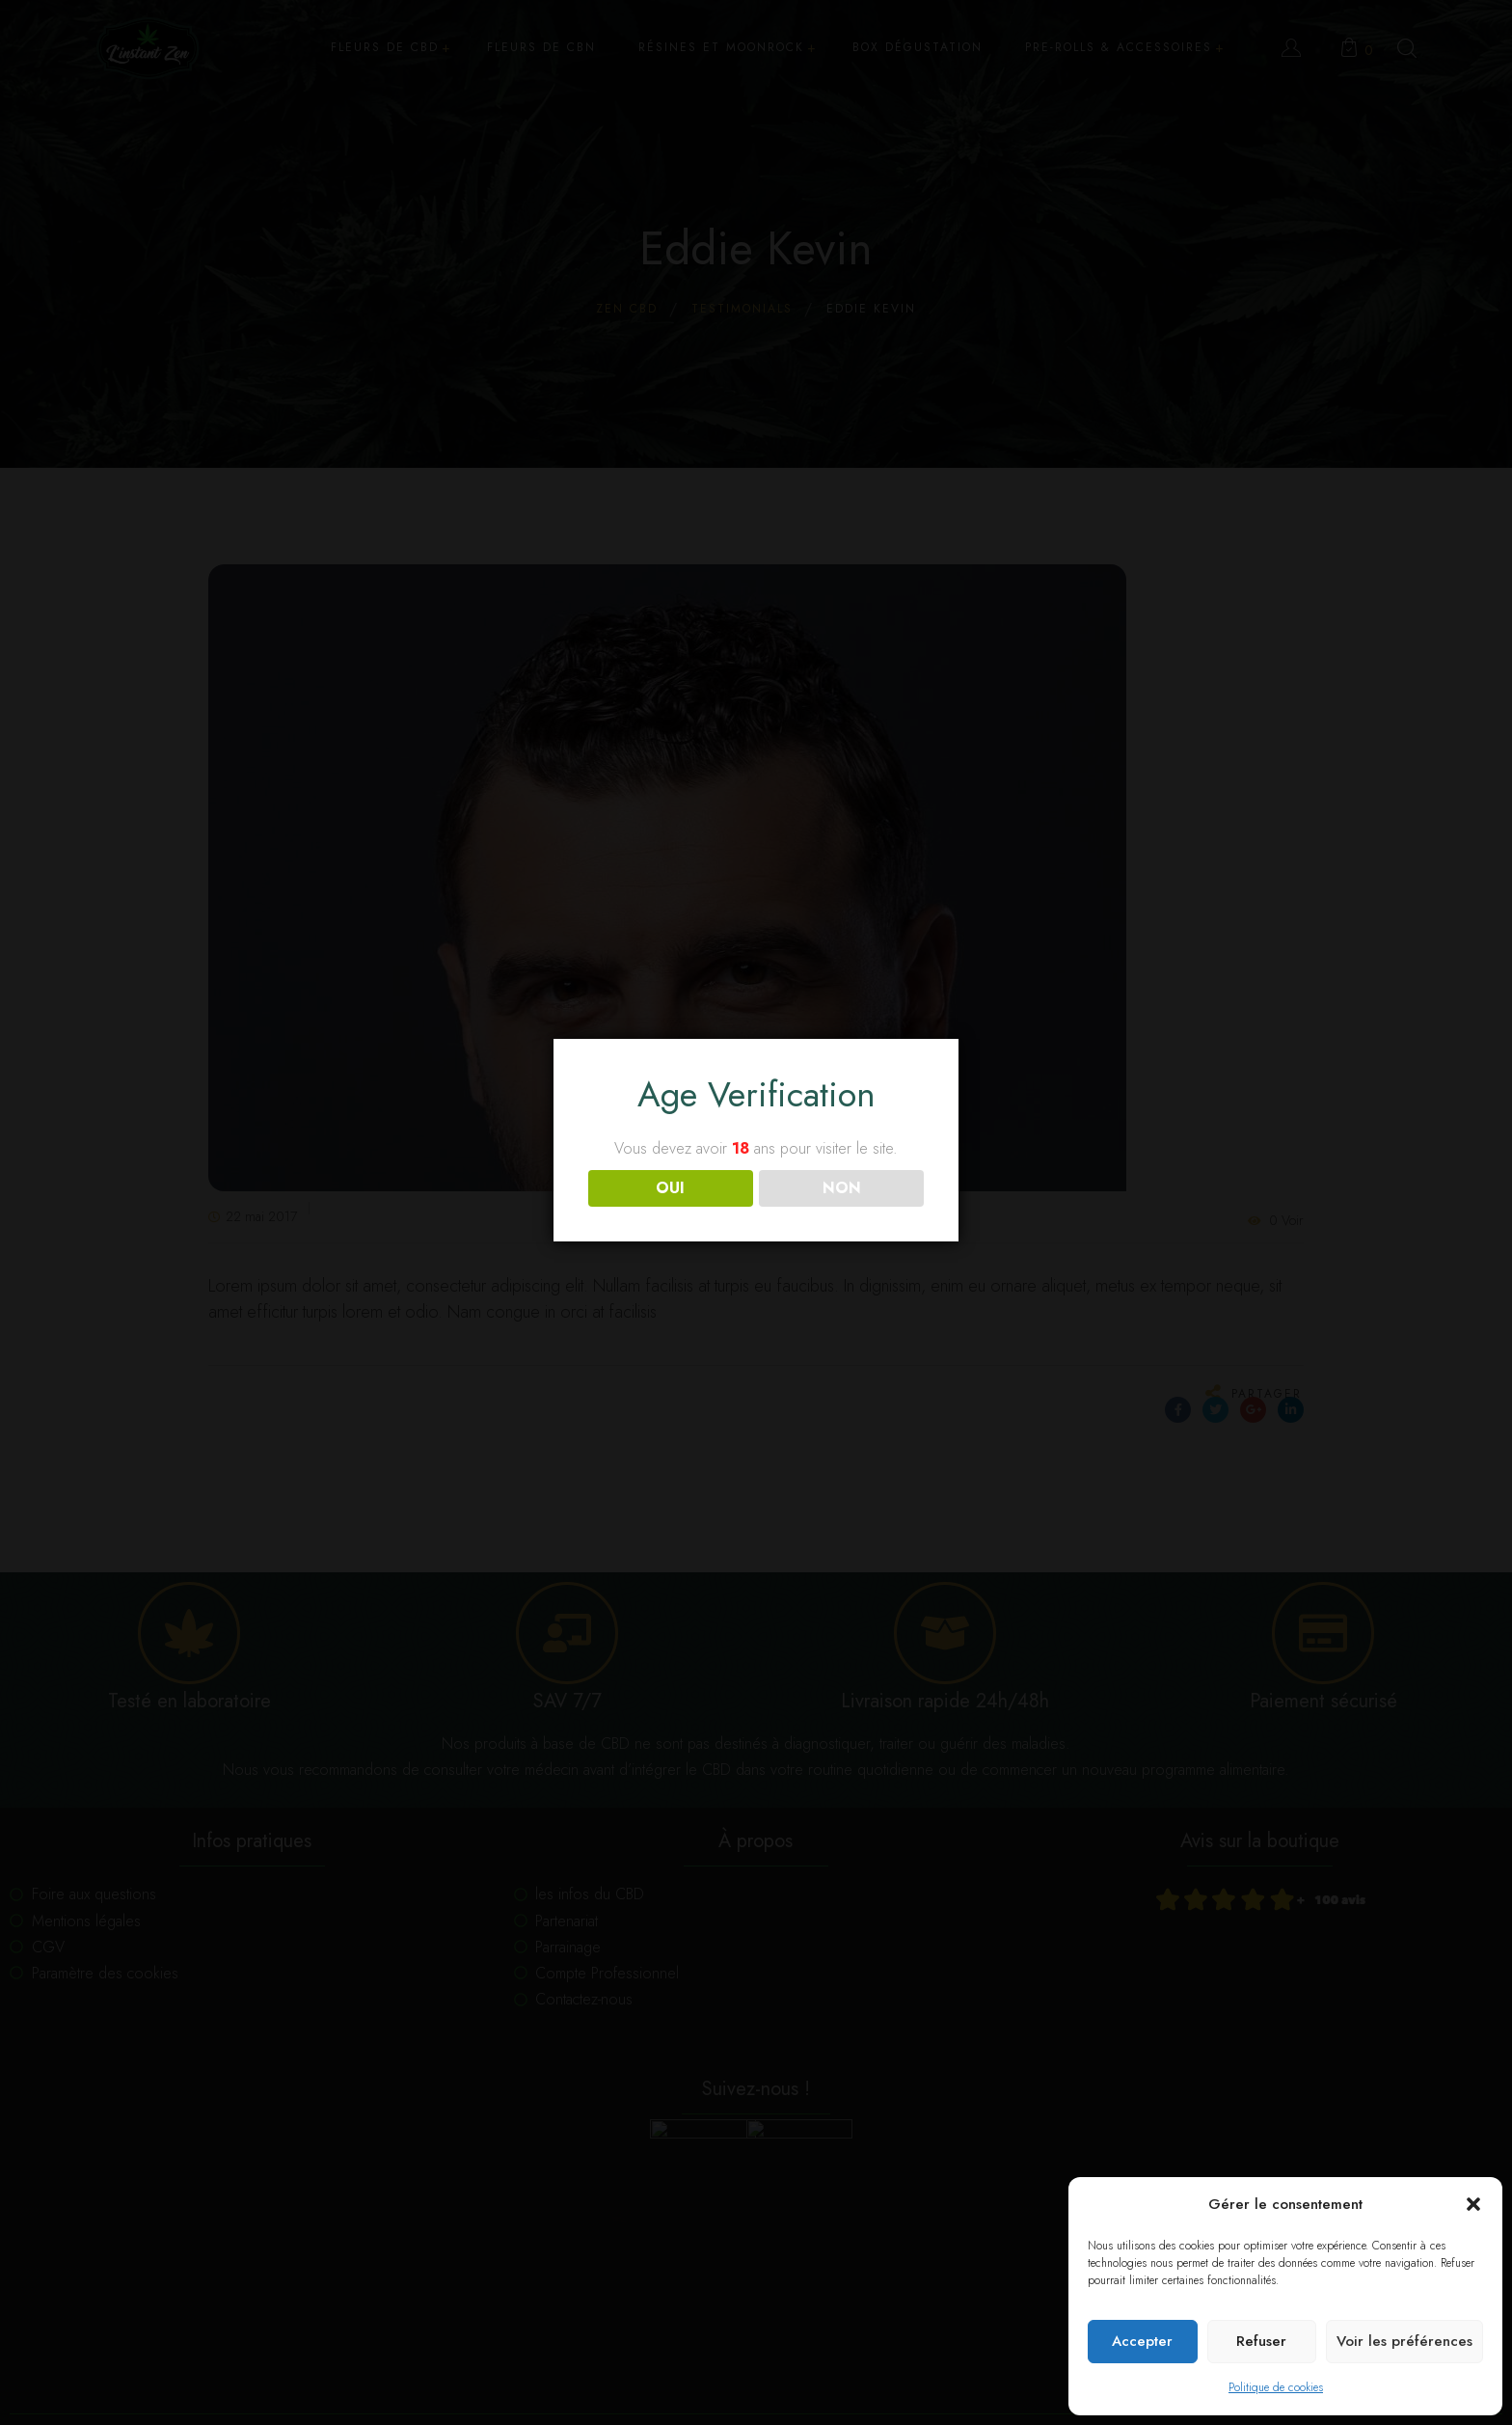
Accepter (1142, 2341)
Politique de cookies (1275, 2387)
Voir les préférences (1404, 2341)
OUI (670, 1188)
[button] (1473, 2204)
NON (842, 1188)
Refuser (1261, 2341)
